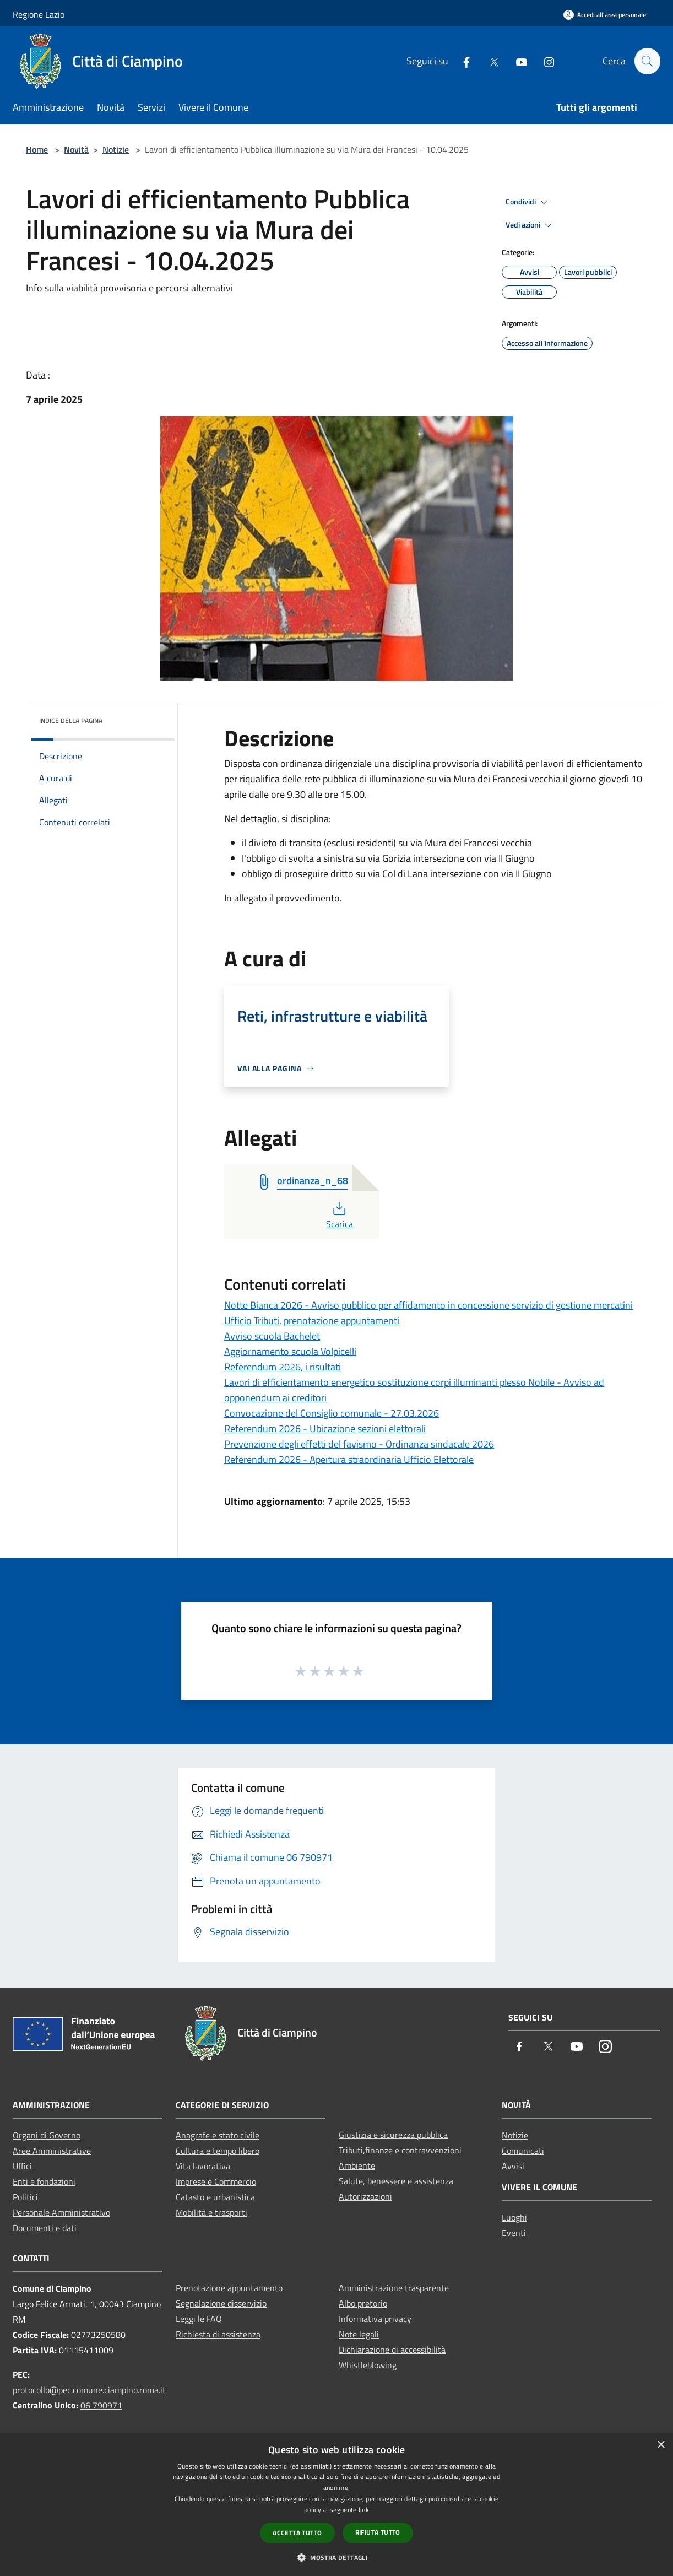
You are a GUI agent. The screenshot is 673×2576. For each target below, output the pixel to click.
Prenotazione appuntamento (229, 2287)
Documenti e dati (45, 2227)
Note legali (359, 2334)
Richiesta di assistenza (218, 2334)
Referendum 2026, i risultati (282, 1366)
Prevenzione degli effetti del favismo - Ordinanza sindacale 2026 (359, 1443)
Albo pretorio (363, 2303)
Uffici (22, 2166)
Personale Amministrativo (61, 2212)
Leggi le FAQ (199, 2318)
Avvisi (513, 2166)
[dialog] (336, 2504)
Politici (25, 2197)
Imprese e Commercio (216, 2181)
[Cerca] (647, 61)
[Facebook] (462, 60)
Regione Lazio (38, 14)
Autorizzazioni (365, 2196)
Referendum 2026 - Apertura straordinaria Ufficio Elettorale (349, 1459)
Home (37, 149)
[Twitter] (489, 60)
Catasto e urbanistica (215, 2197)
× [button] (660, 2445)
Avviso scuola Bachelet (272, 1335)
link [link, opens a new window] (364, 2509)
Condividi (528, 202)
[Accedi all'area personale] (604, 15)
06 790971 (101, 2405)
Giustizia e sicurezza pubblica (393, 2134)
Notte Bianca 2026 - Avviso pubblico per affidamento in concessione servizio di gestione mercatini (428, 1305)
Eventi (514, 2232)
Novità (76, 149)
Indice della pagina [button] (70, 720)
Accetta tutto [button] (297, 2533)
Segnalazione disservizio (221, 2303)
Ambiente (357, 2165)
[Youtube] (517, 60)
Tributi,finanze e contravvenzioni (400, 2150)
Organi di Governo (46, 2135)
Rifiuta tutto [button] (377, 2532)
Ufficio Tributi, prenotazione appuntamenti (311, 1320)
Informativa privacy (375, 2318)
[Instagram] (544, 60)
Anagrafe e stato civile (217, 2135)
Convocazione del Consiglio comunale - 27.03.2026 (331, 1413)
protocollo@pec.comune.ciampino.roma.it (89, 2389)
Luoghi (514, 2217)
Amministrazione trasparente (394, 2287)
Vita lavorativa (203, 2166)
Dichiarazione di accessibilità (392, 2349)
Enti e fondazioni (44, 2181)
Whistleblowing (368, 2365)
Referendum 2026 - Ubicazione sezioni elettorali (325, 1428)
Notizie (115, 149)
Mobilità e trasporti (211, 2212)
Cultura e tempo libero (217, 2150)
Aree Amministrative (52, 2150)
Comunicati (523, 2150)
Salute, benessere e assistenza (396, 2181)
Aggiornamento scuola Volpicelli (290, 1351)
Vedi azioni (530, 225)
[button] (336, 2557)
